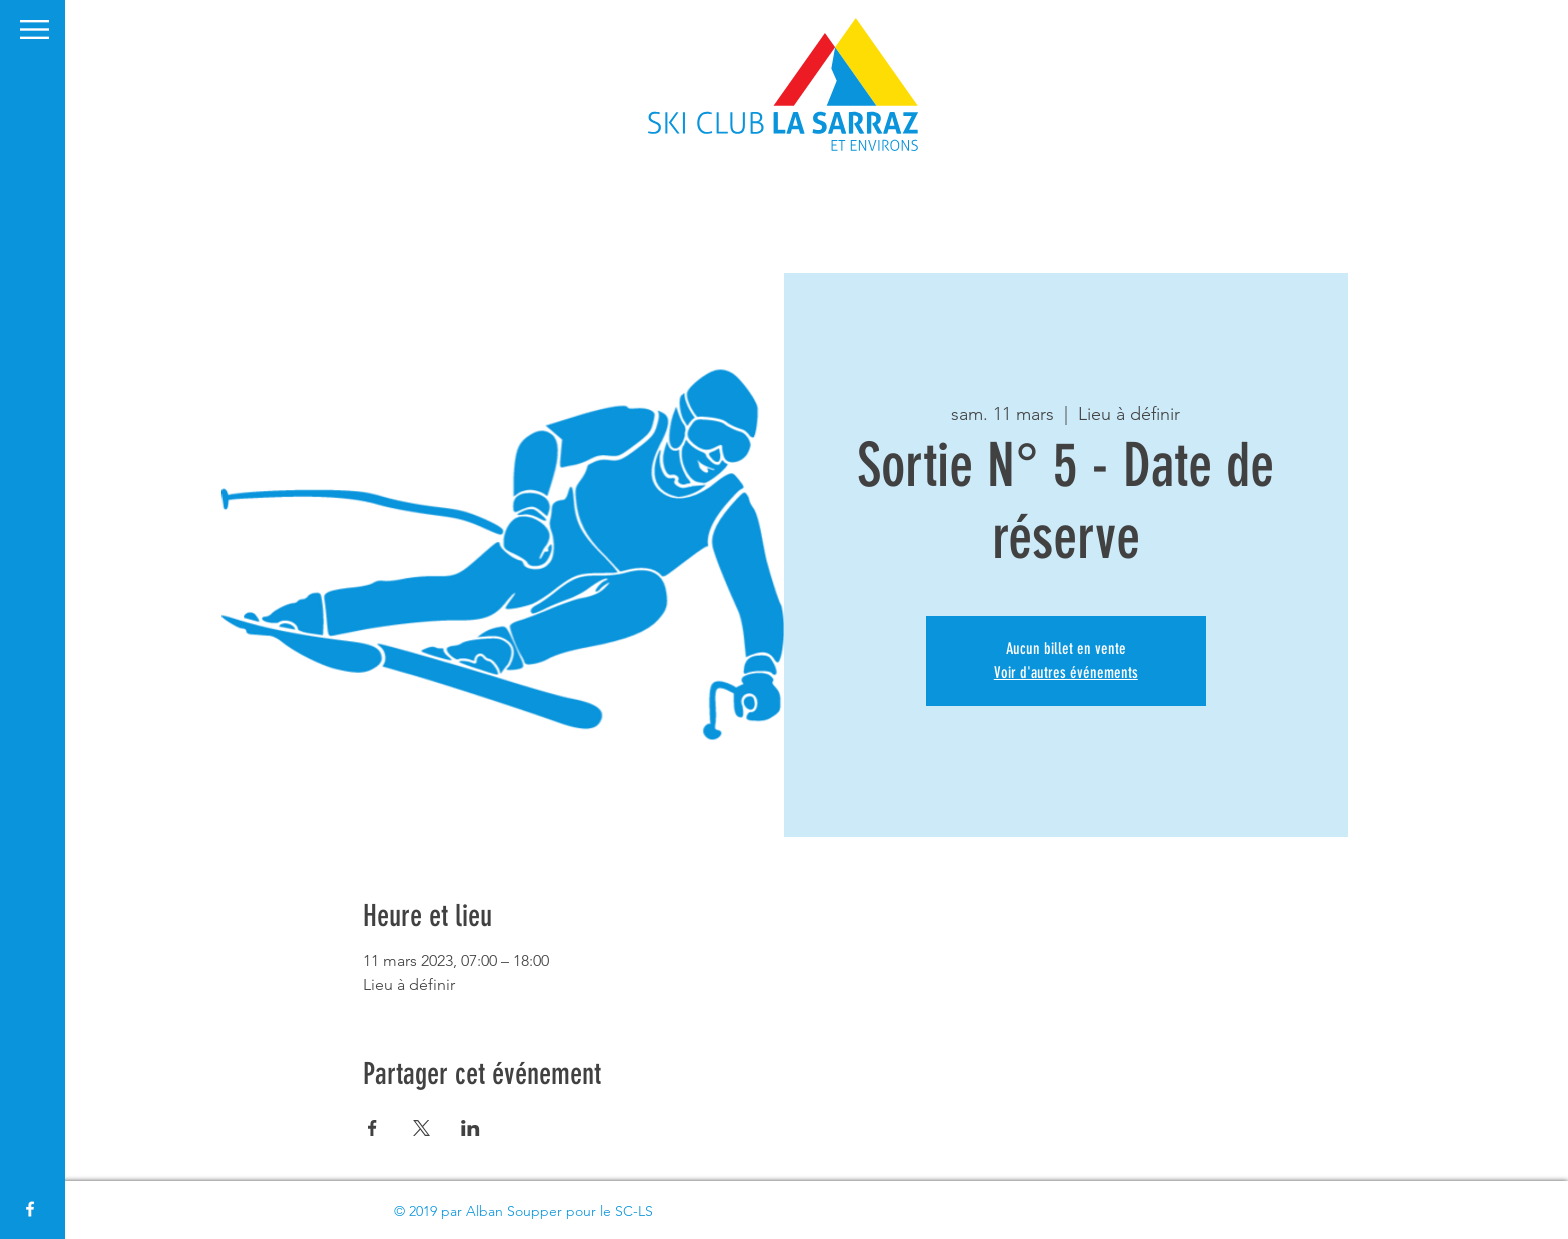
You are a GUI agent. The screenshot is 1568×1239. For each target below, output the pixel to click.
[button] (34, 29)
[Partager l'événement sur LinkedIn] (470, 1128)
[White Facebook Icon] (30, 1209)
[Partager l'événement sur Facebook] (372, 1128)
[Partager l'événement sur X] (421, 1128)
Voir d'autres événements (1066, 672)
